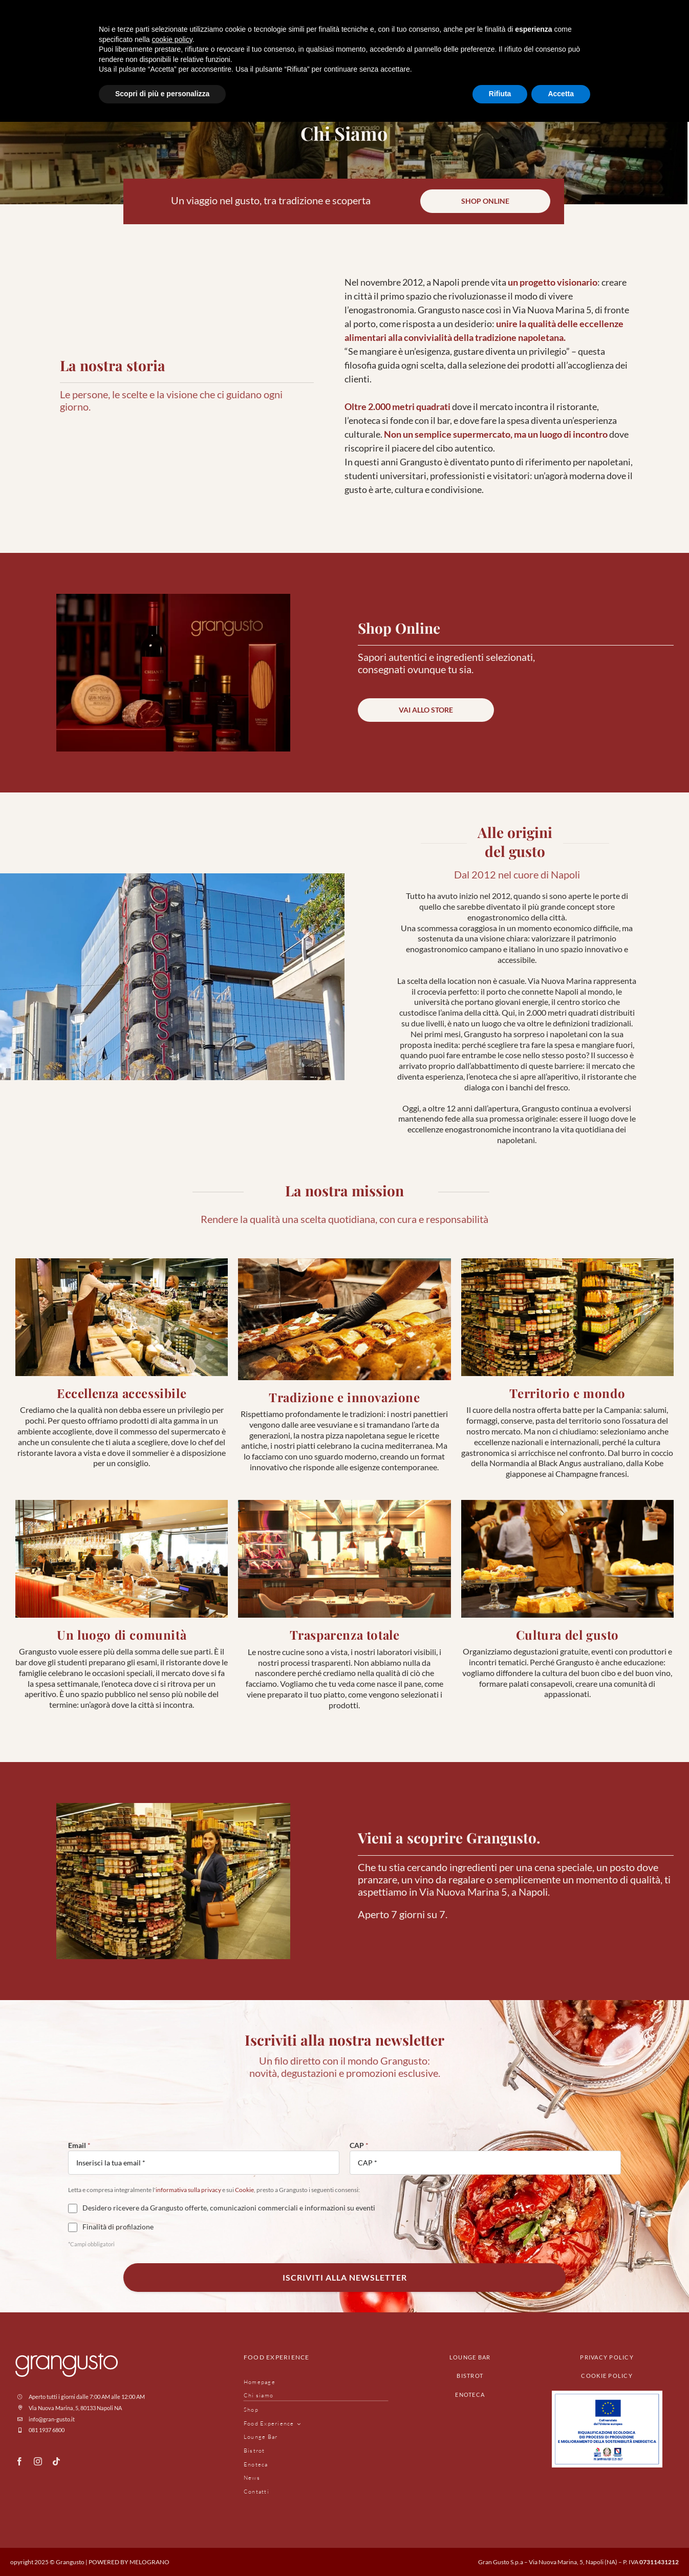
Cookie (244, 2190)
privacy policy (607, 2357)
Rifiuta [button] (500, 94)
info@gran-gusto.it (52, 2419)
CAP (359, 2145)
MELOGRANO (149, 2562)
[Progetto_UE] (607, 2394)
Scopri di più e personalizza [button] (162, 94)
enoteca (470, 2394)
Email (79, 2145)
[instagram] (38, 2461)
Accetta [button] (561, 94)
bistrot (470, 2375)
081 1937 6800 (46, 2430)
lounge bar (470, 2357)
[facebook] (19, 2461)
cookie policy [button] (172, 39)
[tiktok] (56, 2461)
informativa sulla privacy (188, 2190)
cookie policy (606, 2375)
